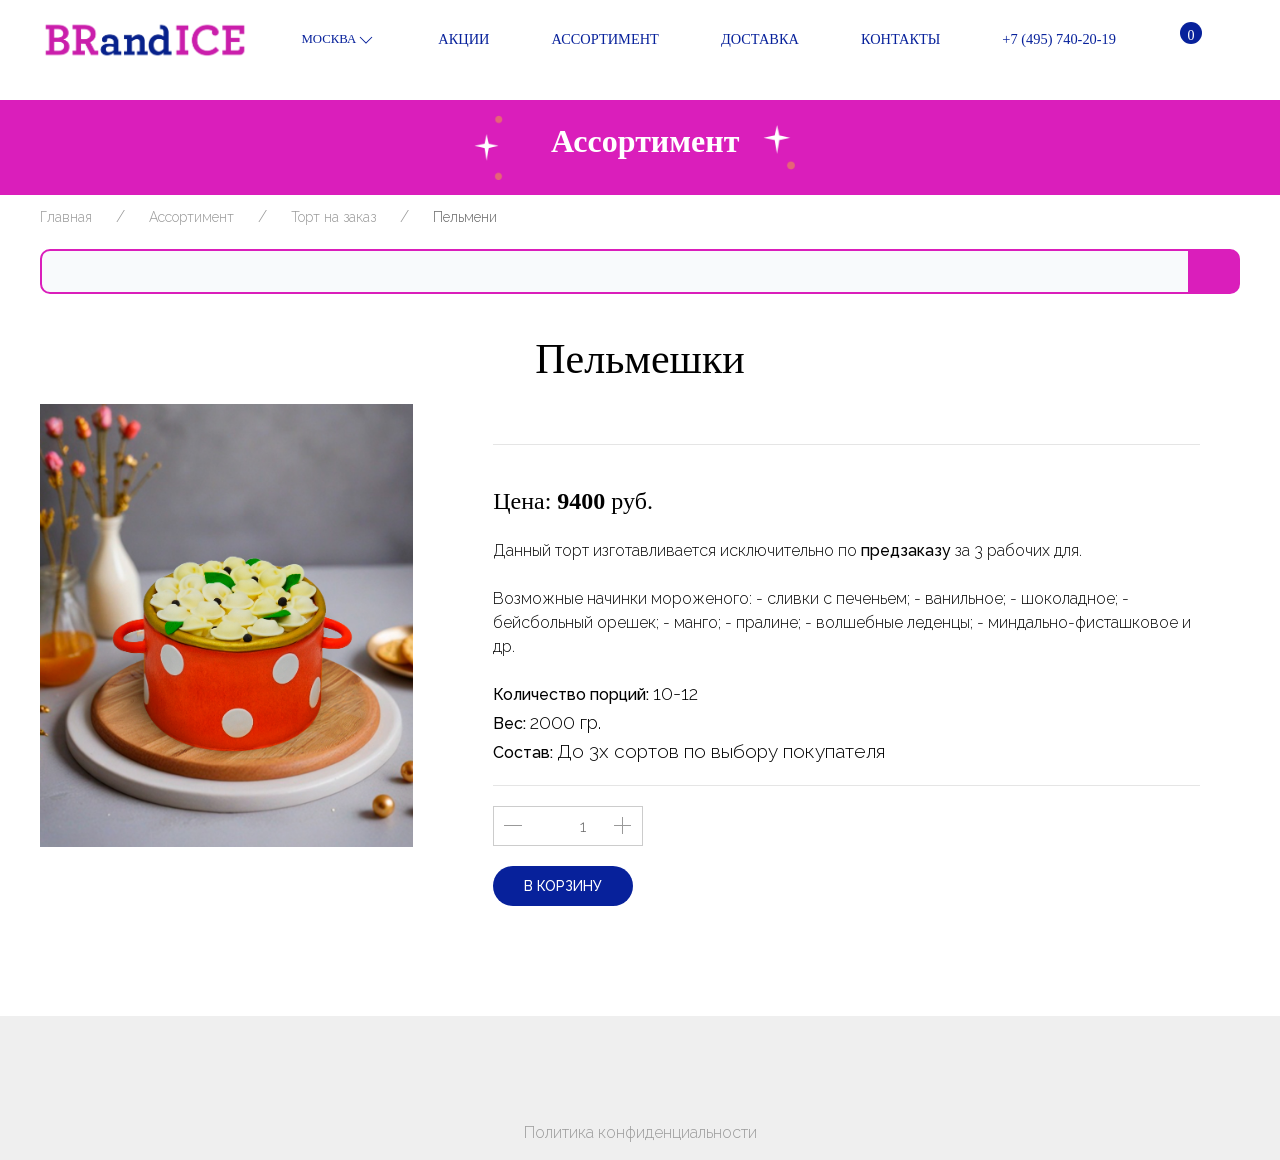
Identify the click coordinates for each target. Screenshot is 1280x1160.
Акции (447, 40)
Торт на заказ (333, 217)
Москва (338, 40)
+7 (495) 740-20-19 (1043, 40)
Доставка (744, 40)
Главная (66, 217)
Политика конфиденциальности (640, 1132)
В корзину (563, 886)
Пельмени (465, 217)
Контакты (884, 40)
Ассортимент (588, 40)
